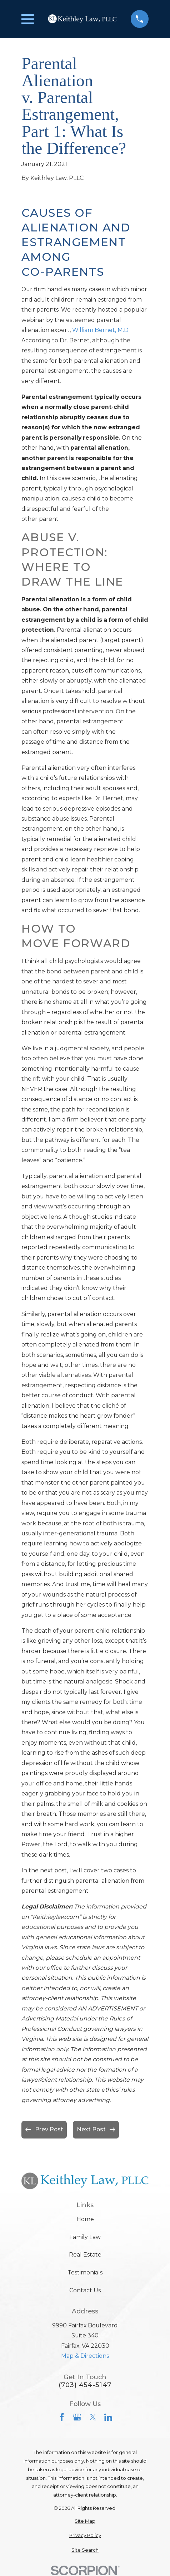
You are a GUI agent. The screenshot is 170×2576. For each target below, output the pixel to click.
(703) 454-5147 (85, 2385)
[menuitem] (84, 2521)
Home (85, 2219)
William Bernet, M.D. (101, 330)
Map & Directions (85, 2355)
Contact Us (85, 2290)
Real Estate (85, 2254)
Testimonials (85, 2272)
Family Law (85, 2237)
